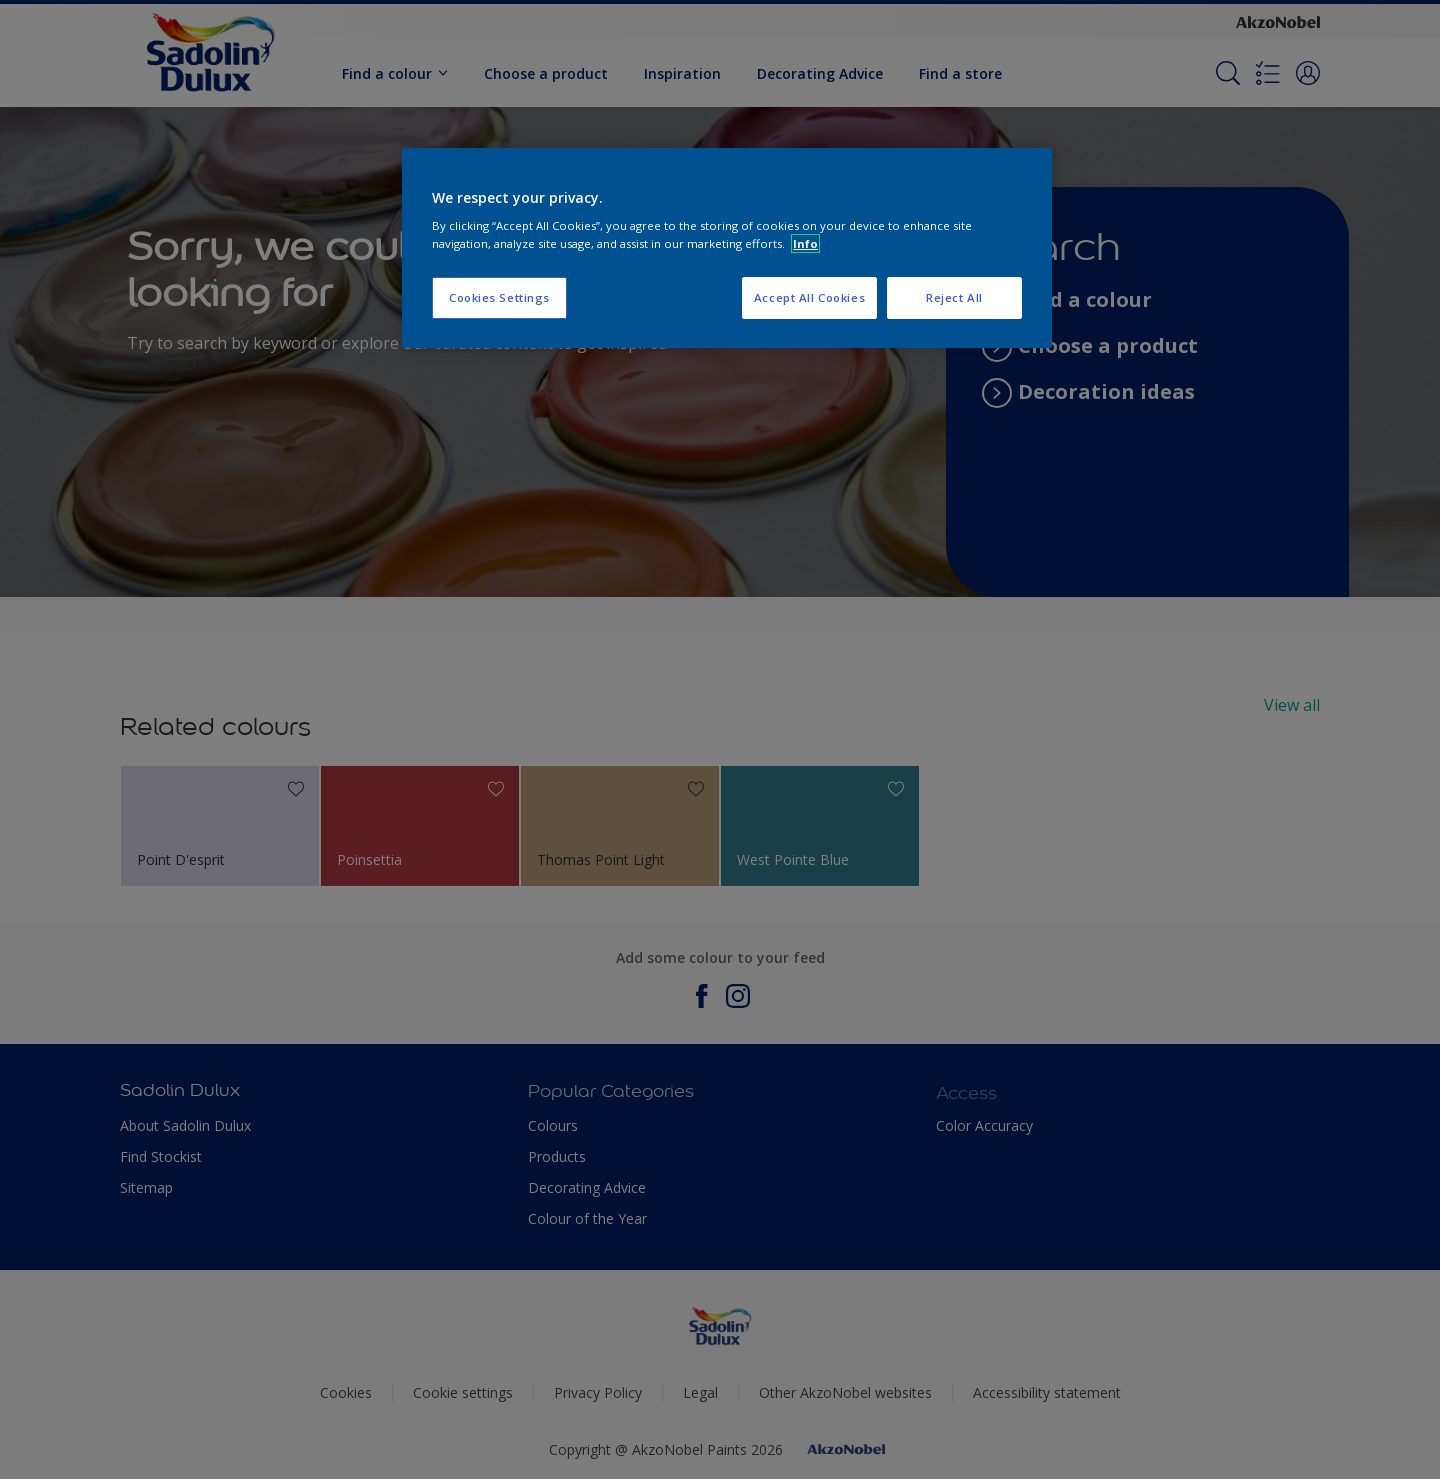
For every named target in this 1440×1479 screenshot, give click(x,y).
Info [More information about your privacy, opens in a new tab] (805, 243)
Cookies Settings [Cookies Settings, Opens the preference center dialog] (499, 297)
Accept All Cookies (809, 297)
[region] (727, 248)
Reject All (954, 297)
